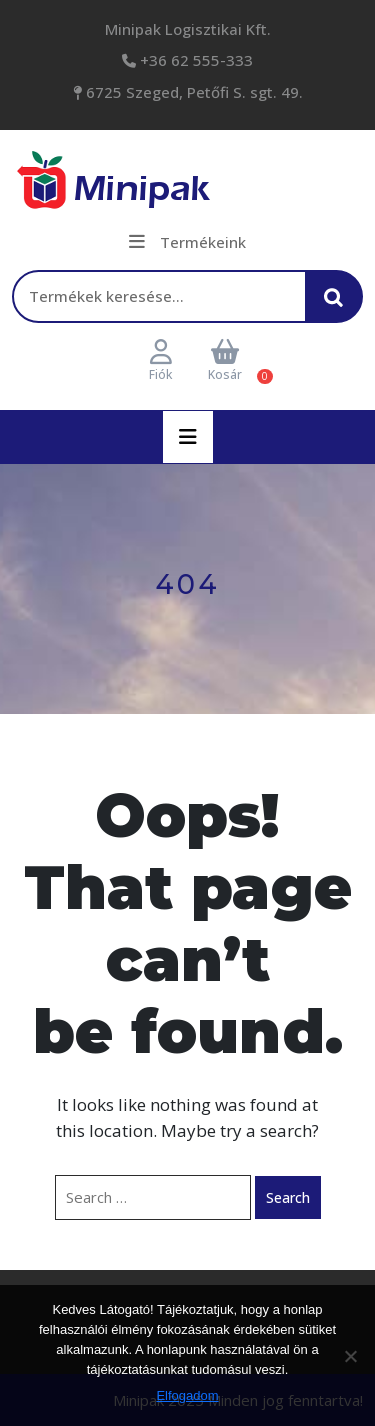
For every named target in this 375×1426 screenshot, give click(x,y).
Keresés (339, 305)
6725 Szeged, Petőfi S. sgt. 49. (192, 92)
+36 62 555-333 (194, 60)
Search (288, 1197)
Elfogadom (187, 1395)
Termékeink (187, 242)
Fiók (160, 361)
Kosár (225, 361)
